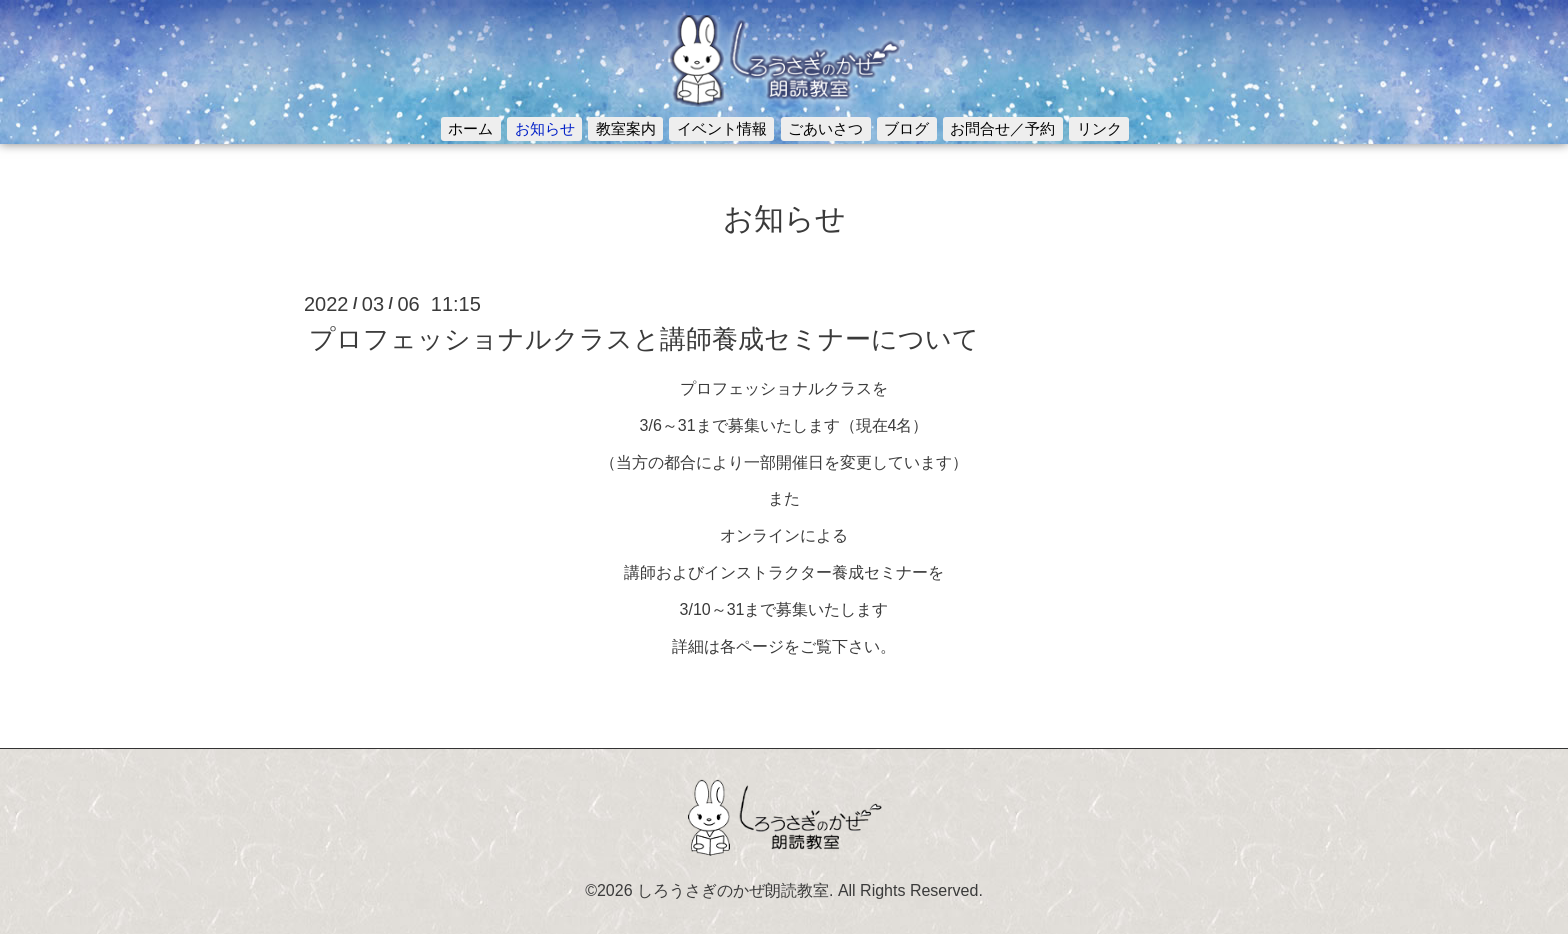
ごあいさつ (825, 128)
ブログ (906, 128)
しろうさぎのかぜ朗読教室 (733, 890)
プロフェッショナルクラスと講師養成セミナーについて (644, 339)
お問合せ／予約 (1002, 128)
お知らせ (545, 128)
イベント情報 (722, 128)
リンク (1099, 128)
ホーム (470, 128)
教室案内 (626, 128)
